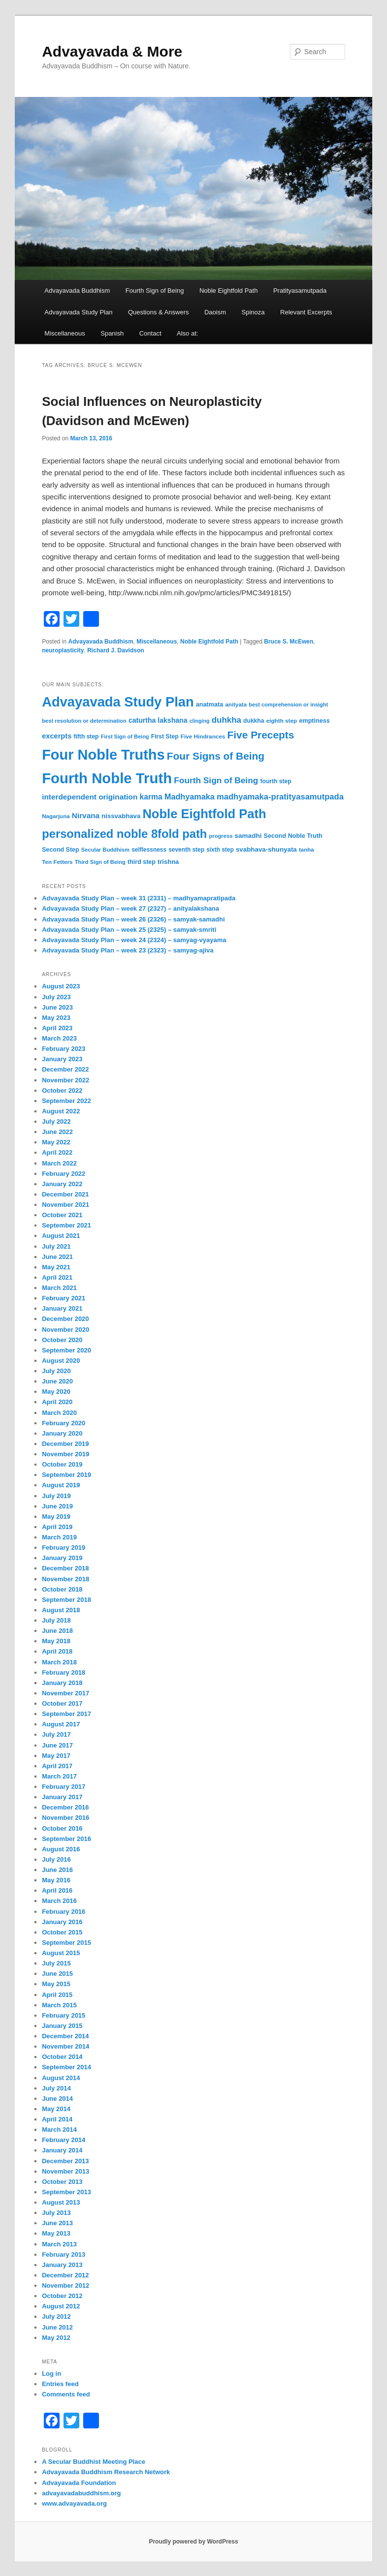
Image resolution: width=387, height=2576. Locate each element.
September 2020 (66, 1350)
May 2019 (56, 1516)
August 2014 (61, 2078)
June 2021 (57, 1256)
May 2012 (56, 2337)
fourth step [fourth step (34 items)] (275, 781)
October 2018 (62, 1589)
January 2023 (62, 1059)
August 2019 (61, 1485)
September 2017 (66, 1713)
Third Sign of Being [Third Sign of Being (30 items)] (100, 862)
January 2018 (62, 1683)
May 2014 (56, 2109)
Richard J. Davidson (115, 650)
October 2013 (62, 2181)
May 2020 (56, 1391)
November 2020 (65, 1329)
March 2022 (59, 1163)
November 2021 (65, 1204)
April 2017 (57, 1766)
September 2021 (66, 1225)
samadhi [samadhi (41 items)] (248, 835)
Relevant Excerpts (306, 312)
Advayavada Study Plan (78, 312)
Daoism (215, 312)
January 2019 (62, 1558)
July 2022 (56, 1121)
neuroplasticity (63, 650)
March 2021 (59, 1287)
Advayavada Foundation (79, 2482)
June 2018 (57, 1630)
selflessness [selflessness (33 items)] (148, 849)
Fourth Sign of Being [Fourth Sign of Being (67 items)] (216, 780)
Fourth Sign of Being (155, 290)
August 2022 (61, 1111)
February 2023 (63, 1048)
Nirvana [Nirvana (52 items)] (85, 815)
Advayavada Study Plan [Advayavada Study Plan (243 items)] (118, 701)
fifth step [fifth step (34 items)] (85, 736)
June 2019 (57, 1506)
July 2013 (56, 2212)
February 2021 (63, 1298)
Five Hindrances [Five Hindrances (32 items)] (203, 736)
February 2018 (63, 1672)
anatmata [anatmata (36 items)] (209, 704)
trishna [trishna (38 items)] (168, 861)
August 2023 (61, 986)
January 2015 (62, 2025)
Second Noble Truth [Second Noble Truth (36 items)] (293, 835)
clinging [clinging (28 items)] (200, 721)
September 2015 (66, 1942)
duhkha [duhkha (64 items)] (226, 720)
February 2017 (63, 1786)
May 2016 (56, 1880)
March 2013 (59, 2244)
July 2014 (56, 2088)
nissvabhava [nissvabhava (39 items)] (120, 816)
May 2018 (56, 1641)
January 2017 (62, 1797)
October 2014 (62, 2056)
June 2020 (57, 1381)
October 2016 (62, 1828)
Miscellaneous (64, 333)
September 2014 (66, 2067)
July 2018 (56, 1620)
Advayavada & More (112, 51)
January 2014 (62, 2150)
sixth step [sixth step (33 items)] (220, 849)
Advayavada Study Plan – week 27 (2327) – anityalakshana (130, 908)
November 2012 (65, 2285)
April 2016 (57, 1890)
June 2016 (57, 1869)
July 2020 (56, 1371)
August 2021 (61, 1235)
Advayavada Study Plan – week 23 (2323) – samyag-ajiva (127, 950)
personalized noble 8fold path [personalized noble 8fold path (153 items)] (124, 833)
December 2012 (65, 2275)
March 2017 (59, 1776)
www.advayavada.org (74, 2503)
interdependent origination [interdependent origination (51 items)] (89, 797)
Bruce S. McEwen (288, 641)
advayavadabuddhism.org (81, 2493)
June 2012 (57, 2327)
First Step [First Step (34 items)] (165, 736)
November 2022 (65, 1080)
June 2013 (57, 2223)
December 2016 (65, 1807)
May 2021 (56, 1267)
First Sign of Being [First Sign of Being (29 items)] (125, 736)
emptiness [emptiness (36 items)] (314, 720)
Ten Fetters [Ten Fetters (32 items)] (57, 862)
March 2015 (59, 2005)
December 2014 (65, 2036)
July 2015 (56, 1963)
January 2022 (62, 1184)
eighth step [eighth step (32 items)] (281, 720)
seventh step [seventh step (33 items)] (186, 849)
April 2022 (57, 1152)
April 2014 (57, 2119)
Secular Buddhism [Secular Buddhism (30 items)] (105, 850)
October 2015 (62, 1932)
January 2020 (62, 1433)
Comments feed (66, 2394)
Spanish (112, 333)
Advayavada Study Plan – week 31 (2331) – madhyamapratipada (138, 898)
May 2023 (56, 1017)
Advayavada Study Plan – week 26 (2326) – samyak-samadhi (133, 919)
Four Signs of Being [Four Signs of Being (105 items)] (215, 756)
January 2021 (62, 1308)
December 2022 (65, 1069)
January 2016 (62, 1922)
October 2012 (62, 2296)
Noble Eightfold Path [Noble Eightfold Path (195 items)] (204, 814)
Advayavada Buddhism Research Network (106, 2472)
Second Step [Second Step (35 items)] (60, 849)
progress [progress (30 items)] (221, 836)
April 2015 (57, 1994)
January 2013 (62, 2265)
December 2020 (65, 1318)
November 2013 (65, 2171)
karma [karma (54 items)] (151, 797)
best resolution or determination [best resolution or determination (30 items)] (84, 721)
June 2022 (57, 1131)
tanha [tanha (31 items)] (306, 850)
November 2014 (65, 2046)
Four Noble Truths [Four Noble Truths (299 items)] (103, 755)
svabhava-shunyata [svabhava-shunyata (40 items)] (266, 849)
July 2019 (56, 1496)
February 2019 (63, 1547)
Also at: (187, 333)
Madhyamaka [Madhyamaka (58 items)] (189, 796)
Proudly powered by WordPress (193, 2541)
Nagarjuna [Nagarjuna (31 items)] (55, 816)
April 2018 (57, 1651)
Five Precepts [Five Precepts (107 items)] (260, 734)
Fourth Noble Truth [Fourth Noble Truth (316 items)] (107, 778)
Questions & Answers (158, 312)
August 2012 (61, 2306)
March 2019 (59, 1537)
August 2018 (61, 1610)
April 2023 (57, 1028)
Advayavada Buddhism (77, 290)
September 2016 (66, 1838)
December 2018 (65, 1568)
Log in (51, 2373)
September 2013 (66, 2192)
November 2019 (65, 1454)
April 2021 (57, 1277)
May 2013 (56, 2233)
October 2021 (62, 1215)
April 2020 (57, 1402)
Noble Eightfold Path (228, 290)
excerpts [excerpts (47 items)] (56, 736)
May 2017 (56, 1755)
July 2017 (56, 1734)
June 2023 (57, 1007)
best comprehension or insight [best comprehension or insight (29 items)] (288, 704)
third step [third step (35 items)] (142, 862)
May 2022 (56, 1142)
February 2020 (63, 1423)
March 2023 (59, 1038)
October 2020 (62, 1340)
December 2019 (65, 1443)
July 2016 (56, 1859)
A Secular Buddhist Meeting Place (93, 2461)
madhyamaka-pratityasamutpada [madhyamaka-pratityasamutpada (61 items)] (280, 796)
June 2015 (57, 1973)
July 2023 (56, 997)
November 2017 (65, 1693)
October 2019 (62, 1464)
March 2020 (59, 1412)
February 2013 (63, 2254)
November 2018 (65, 1579)
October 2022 (62, 1090)
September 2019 (66, 1474)
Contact (150, 333)
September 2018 (66, 1599)
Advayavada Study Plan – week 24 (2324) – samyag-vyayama (134, 940)
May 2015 (56, 1984)
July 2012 (56, 2316)
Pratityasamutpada (299, 290)
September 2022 (66, 1100)
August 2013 (61, 2202)
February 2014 (63, 2140)
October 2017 (62, 1703)
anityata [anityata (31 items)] (236, 704)
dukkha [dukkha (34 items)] (253, 720)
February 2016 (63, 1911)
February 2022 (63, 1173)
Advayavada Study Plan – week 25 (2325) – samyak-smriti (129, 929)
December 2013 (65, 2161)
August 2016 (61, 1849)
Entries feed (60, 2384)
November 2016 (65, 1817)
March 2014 (59, 2129)
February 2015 (63, 2015)
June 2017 (57, 1745)
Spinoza (253, 312)
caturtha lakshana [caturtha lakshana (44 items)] (158, 720)
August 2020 (61, 1360)
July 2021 (56, 1246)
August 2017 (61, 1724)
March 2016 (59, 1900)
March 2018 (59, 1662)
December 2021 (65, 1194)
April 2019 (57, 1527)
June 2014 (57, 2098)
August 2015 (61, 1953)
